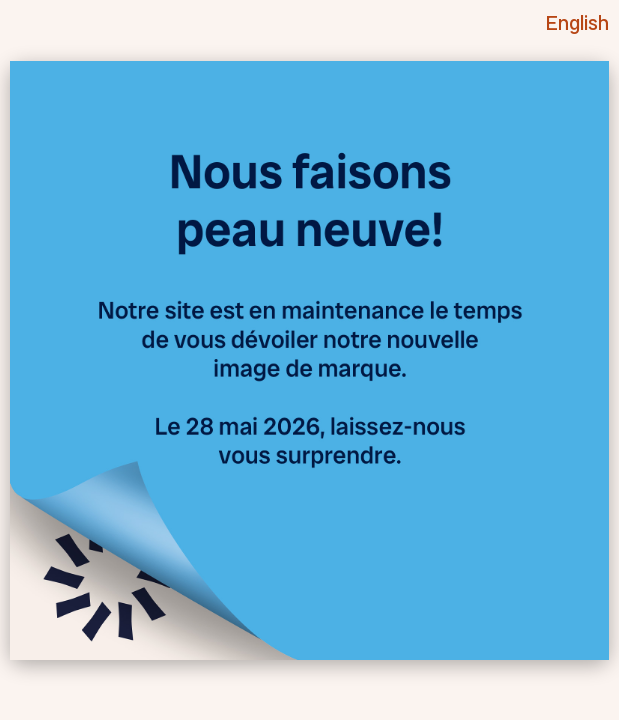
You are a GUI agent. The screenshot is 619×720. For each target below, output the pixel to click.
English (577, 23)
